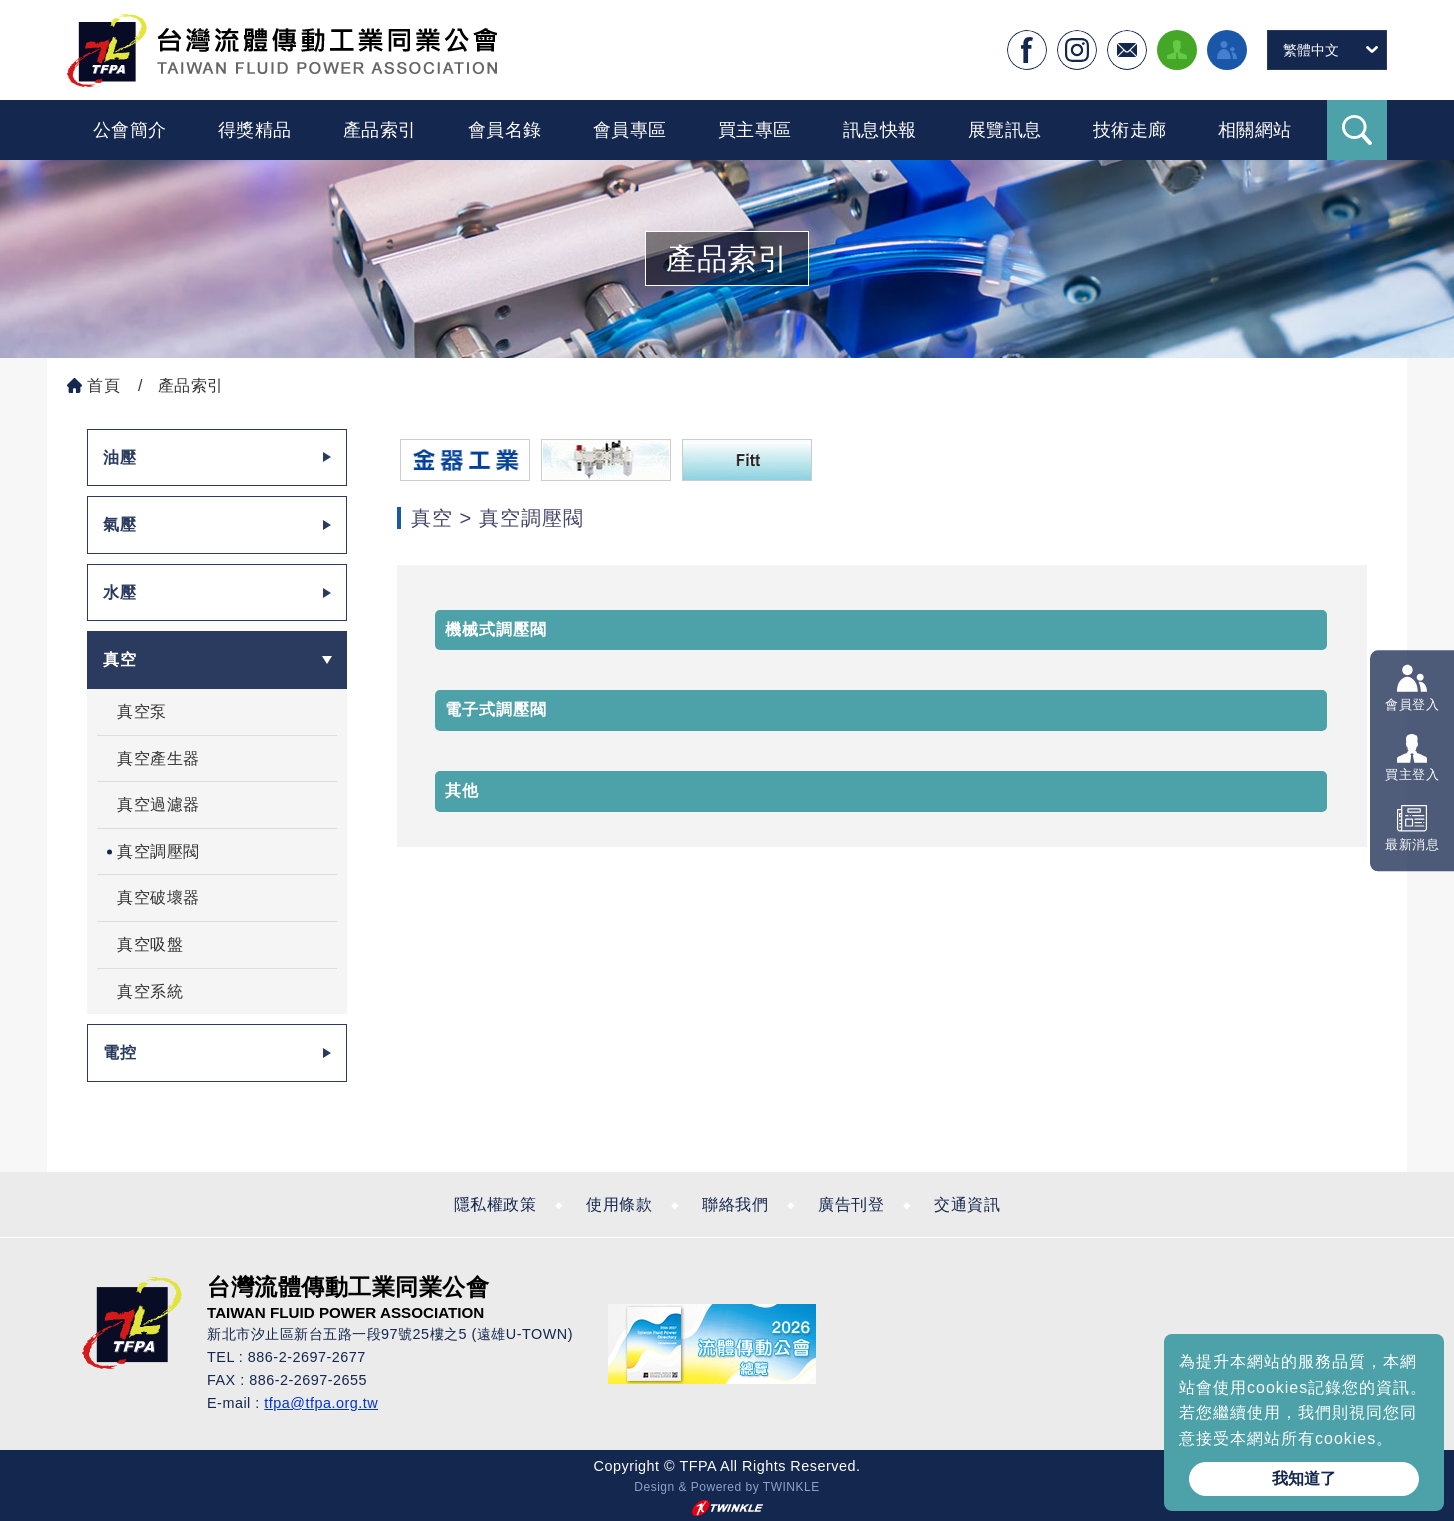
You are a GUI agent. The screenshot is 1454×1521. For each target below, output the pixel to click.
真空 (119, 659)
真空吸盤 (150, 944)
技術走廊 (1130, 130)
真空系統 (150, 991)
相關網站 (1255, 130)
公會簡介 (130, 130)
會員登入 (1412, 704)
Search (1357, 130)
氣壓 (119, 524)
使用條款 (619, 1204)
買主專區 (755, 130)
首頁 (103, 385)
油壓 (119, 457)
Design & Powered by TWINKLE (726, 1487)
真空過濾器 (158, 804)
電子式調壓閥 (496, 709)
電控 (119, 1052)
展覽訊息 (1005, 130)
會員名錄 (505, 130)
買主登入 (1412, 774)
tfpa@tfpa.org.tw (321, 1403)
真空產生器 (158, 758)
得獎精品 (255, 130)
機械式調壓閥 (496, 629)
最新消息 (1412, 845)
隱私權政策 (495, 1204)
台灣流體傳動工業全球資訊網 (282, 50)
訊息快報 (880, 130)
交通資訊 (967, 1204)
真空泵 (142, 711)
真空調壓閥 (158, 851)
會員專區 (630, 130)
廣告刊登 (851, 1204)
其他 (462, 790)
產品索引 (380, 130)
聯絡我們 (735, 1204)
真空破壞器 (158, 897)
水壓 (119, 592)
